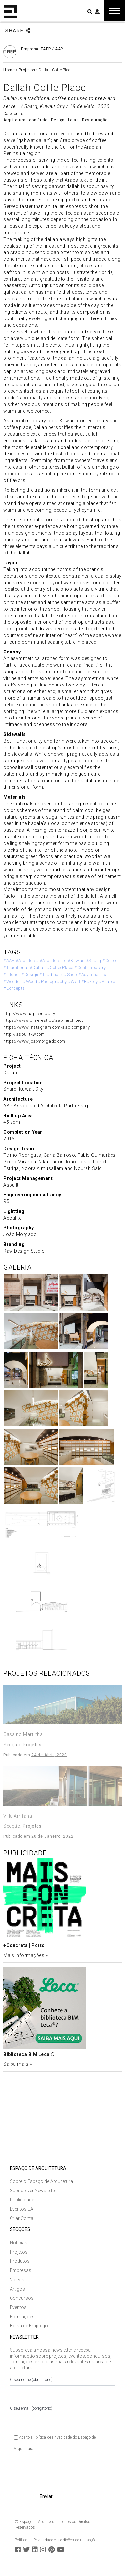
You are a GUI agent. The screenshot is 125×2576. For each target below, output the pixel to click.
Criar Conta (21, 2218)
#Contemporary (90, 967)
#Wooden (12, 981)
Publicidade (22, 2199)
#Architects (27, 960)
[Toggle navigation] (114, 10)
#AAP (8, 960)
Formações (22, 2316)
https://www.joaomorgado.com (34, 1041)
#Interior (11, 974)
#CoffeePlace (60, 967)
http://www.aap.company (29, 1013)
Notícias (18, 2242)
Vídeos (17, 2279)
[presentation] (60, 2474)
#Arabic (107, 981)
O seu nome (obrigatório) (62, 2386)
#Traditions (51, 974)
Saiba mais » (17, 2064)
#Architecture (53, 960)
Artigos (17, 2289)
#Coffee (110, 960)
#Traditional (15, 967)
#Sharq (93, 960)
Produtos (20, 2261)
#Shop (70, 974)
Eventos (18, 2307)
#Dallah (38, 967)
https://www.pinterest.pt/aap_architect (43, 1020)
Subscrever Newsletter (33, 2190)
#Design (29, 974)
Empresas (20, 2270)
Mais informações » (25, 1955)
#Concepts (14, 988)
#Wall (74, 981)
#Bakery (89, 981)
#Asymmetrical (93, 974)
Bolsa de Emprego (29, 2325)
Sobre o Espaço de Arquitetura (41, 2181)
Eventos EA (21, 2209)
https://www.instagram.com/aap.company (46, 1027)
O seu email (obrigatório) (62, 2415)
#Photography (52, 981)
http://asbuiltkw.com (24, 1034)
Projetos (19, 2252)
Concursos (22, 2298)
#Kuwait (76, 960)
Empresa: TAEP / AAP (42, 49)
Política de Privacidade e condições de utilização (55, 2540)
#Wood (30, 981)
